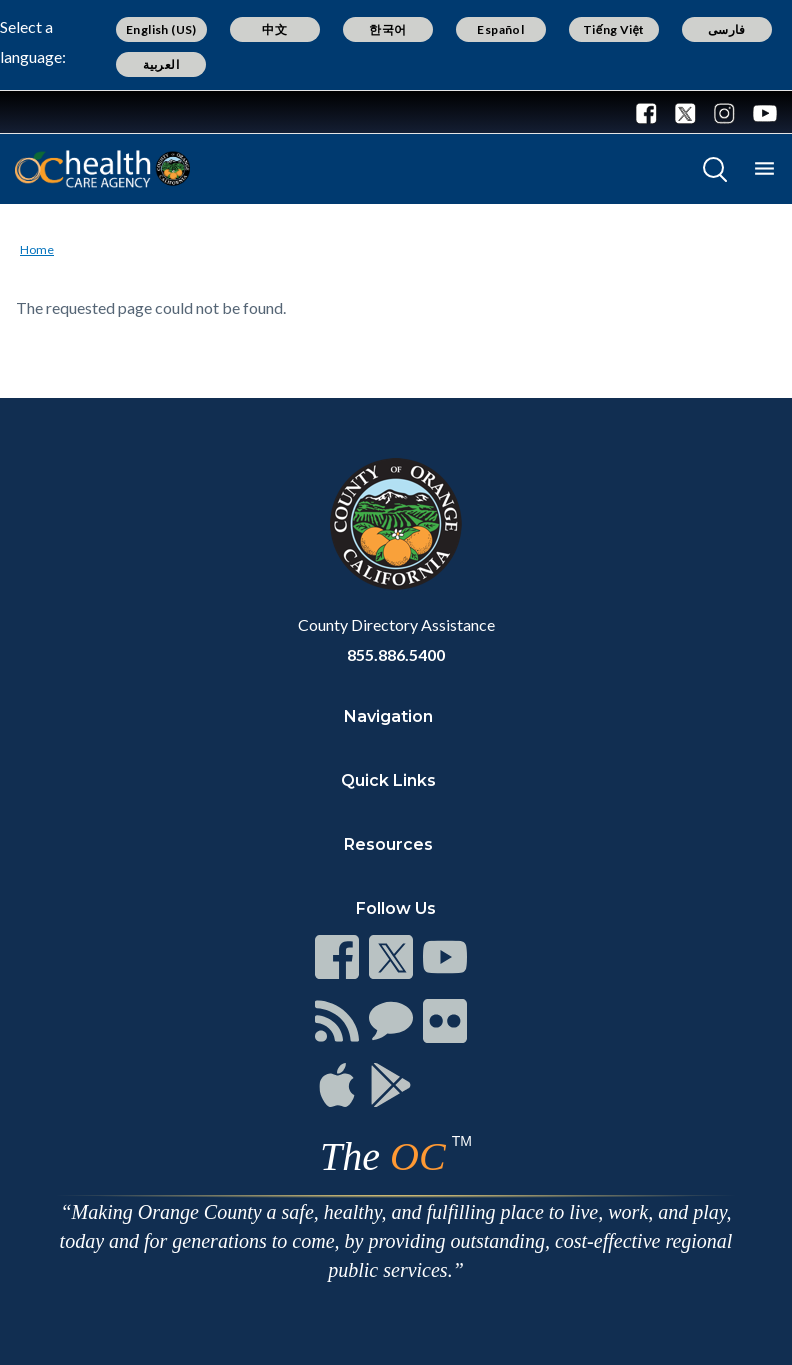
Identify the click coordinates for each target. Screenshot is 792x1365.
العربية (161, 64)
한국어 (387, 29)
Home (37, 249)
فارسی (727, 29)
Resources (388, 844)
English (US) (161, 29)
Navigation (388, 716)
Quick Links (388, 780)
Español (500, 29)
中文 (274, 29)
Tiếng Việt (614, 29)
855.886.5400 (396, 654)
